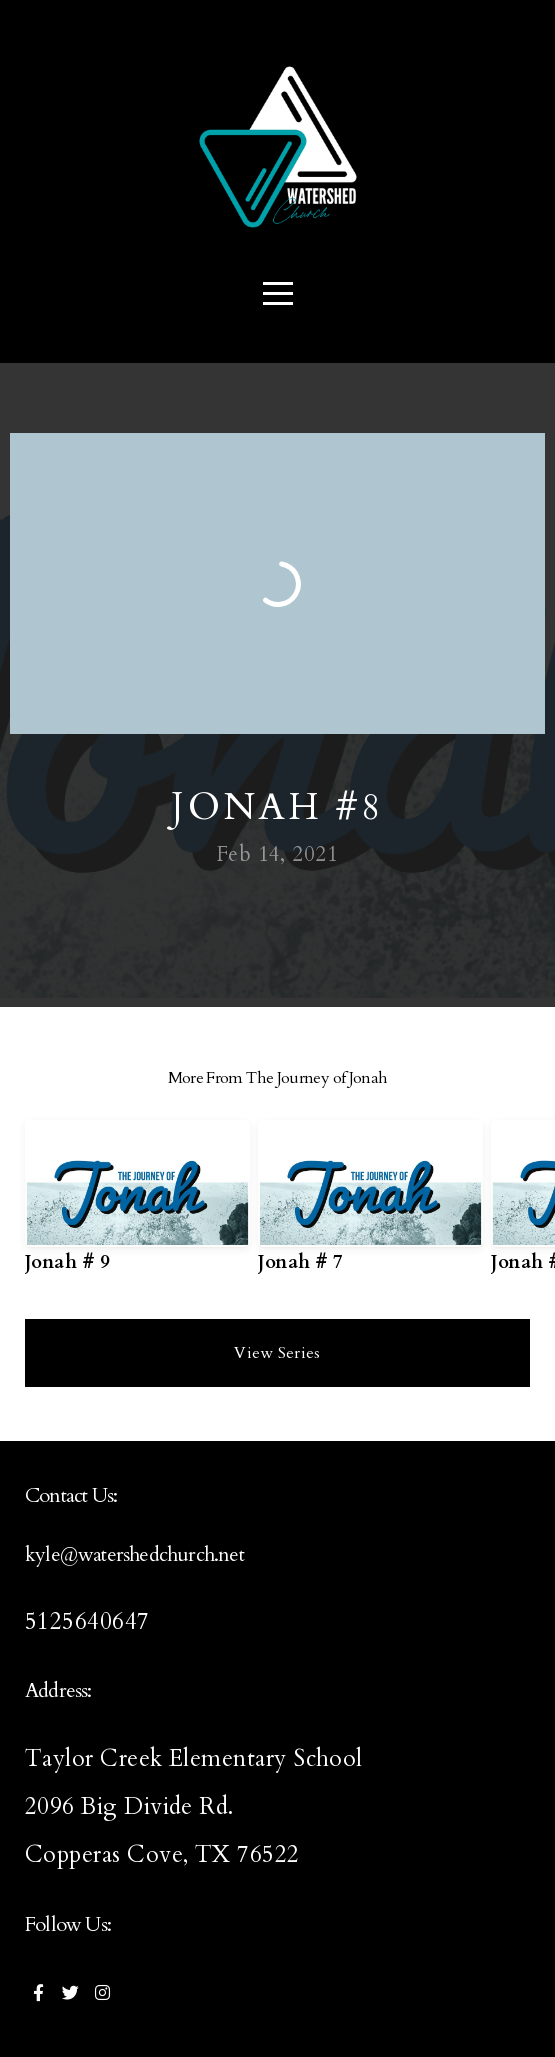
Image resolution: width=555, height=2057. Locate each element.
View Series (277, 1353)
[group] (137, 1204)
